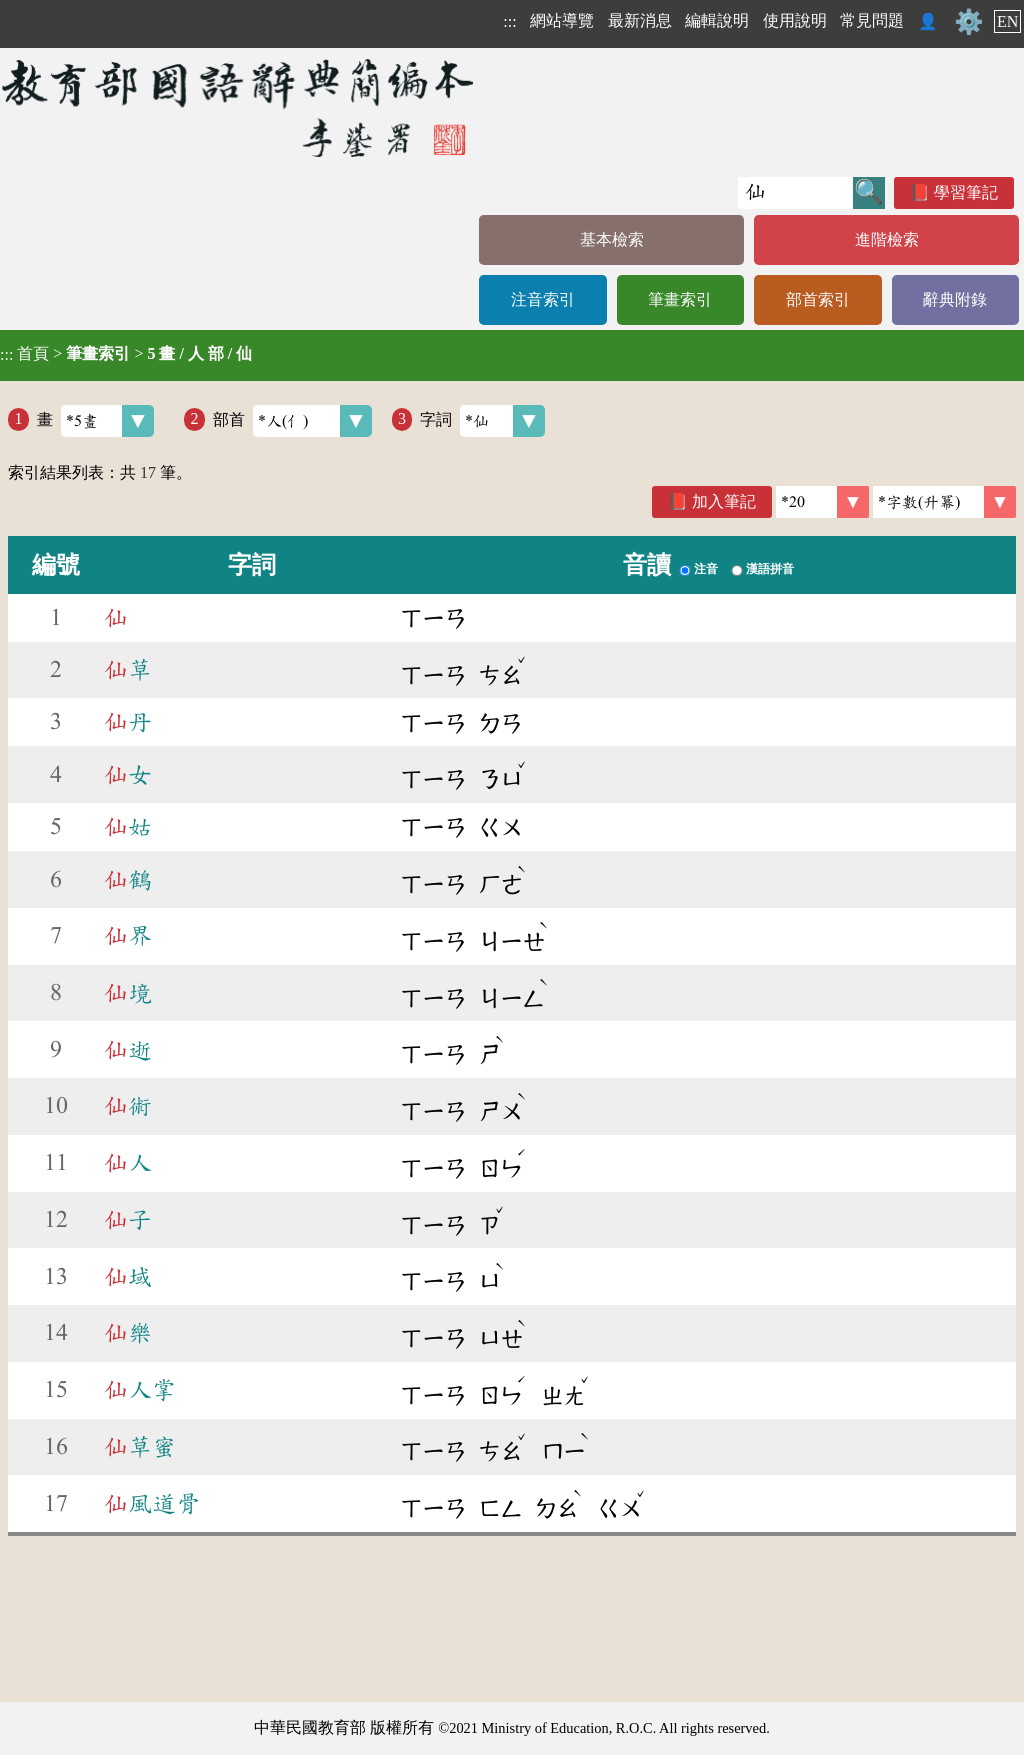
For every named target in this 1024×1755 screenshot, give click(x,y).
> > (126, 354)
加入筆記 (724, 501)
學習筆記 (966, 192)
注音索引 (543, 299)
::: (509, 21)
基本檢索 (612, 239)
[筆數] (822, 502)
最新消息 (640, 20)
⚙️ (969, 22)
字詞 (482, 421)
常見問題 (872, 20)
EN (1007, 21)
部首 (292, 421)
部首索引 (818, 299)
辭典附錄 (955, 299)
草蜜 (140, 1447)
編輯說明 (717, 20)
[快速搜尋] (795, 193)
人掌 (140, 1390)
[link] (944, 502)
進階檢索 (887, 239)
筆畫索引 (680, 299)
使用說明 (795, 20)
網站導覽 (562, 20)
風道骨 (152, 1504)
